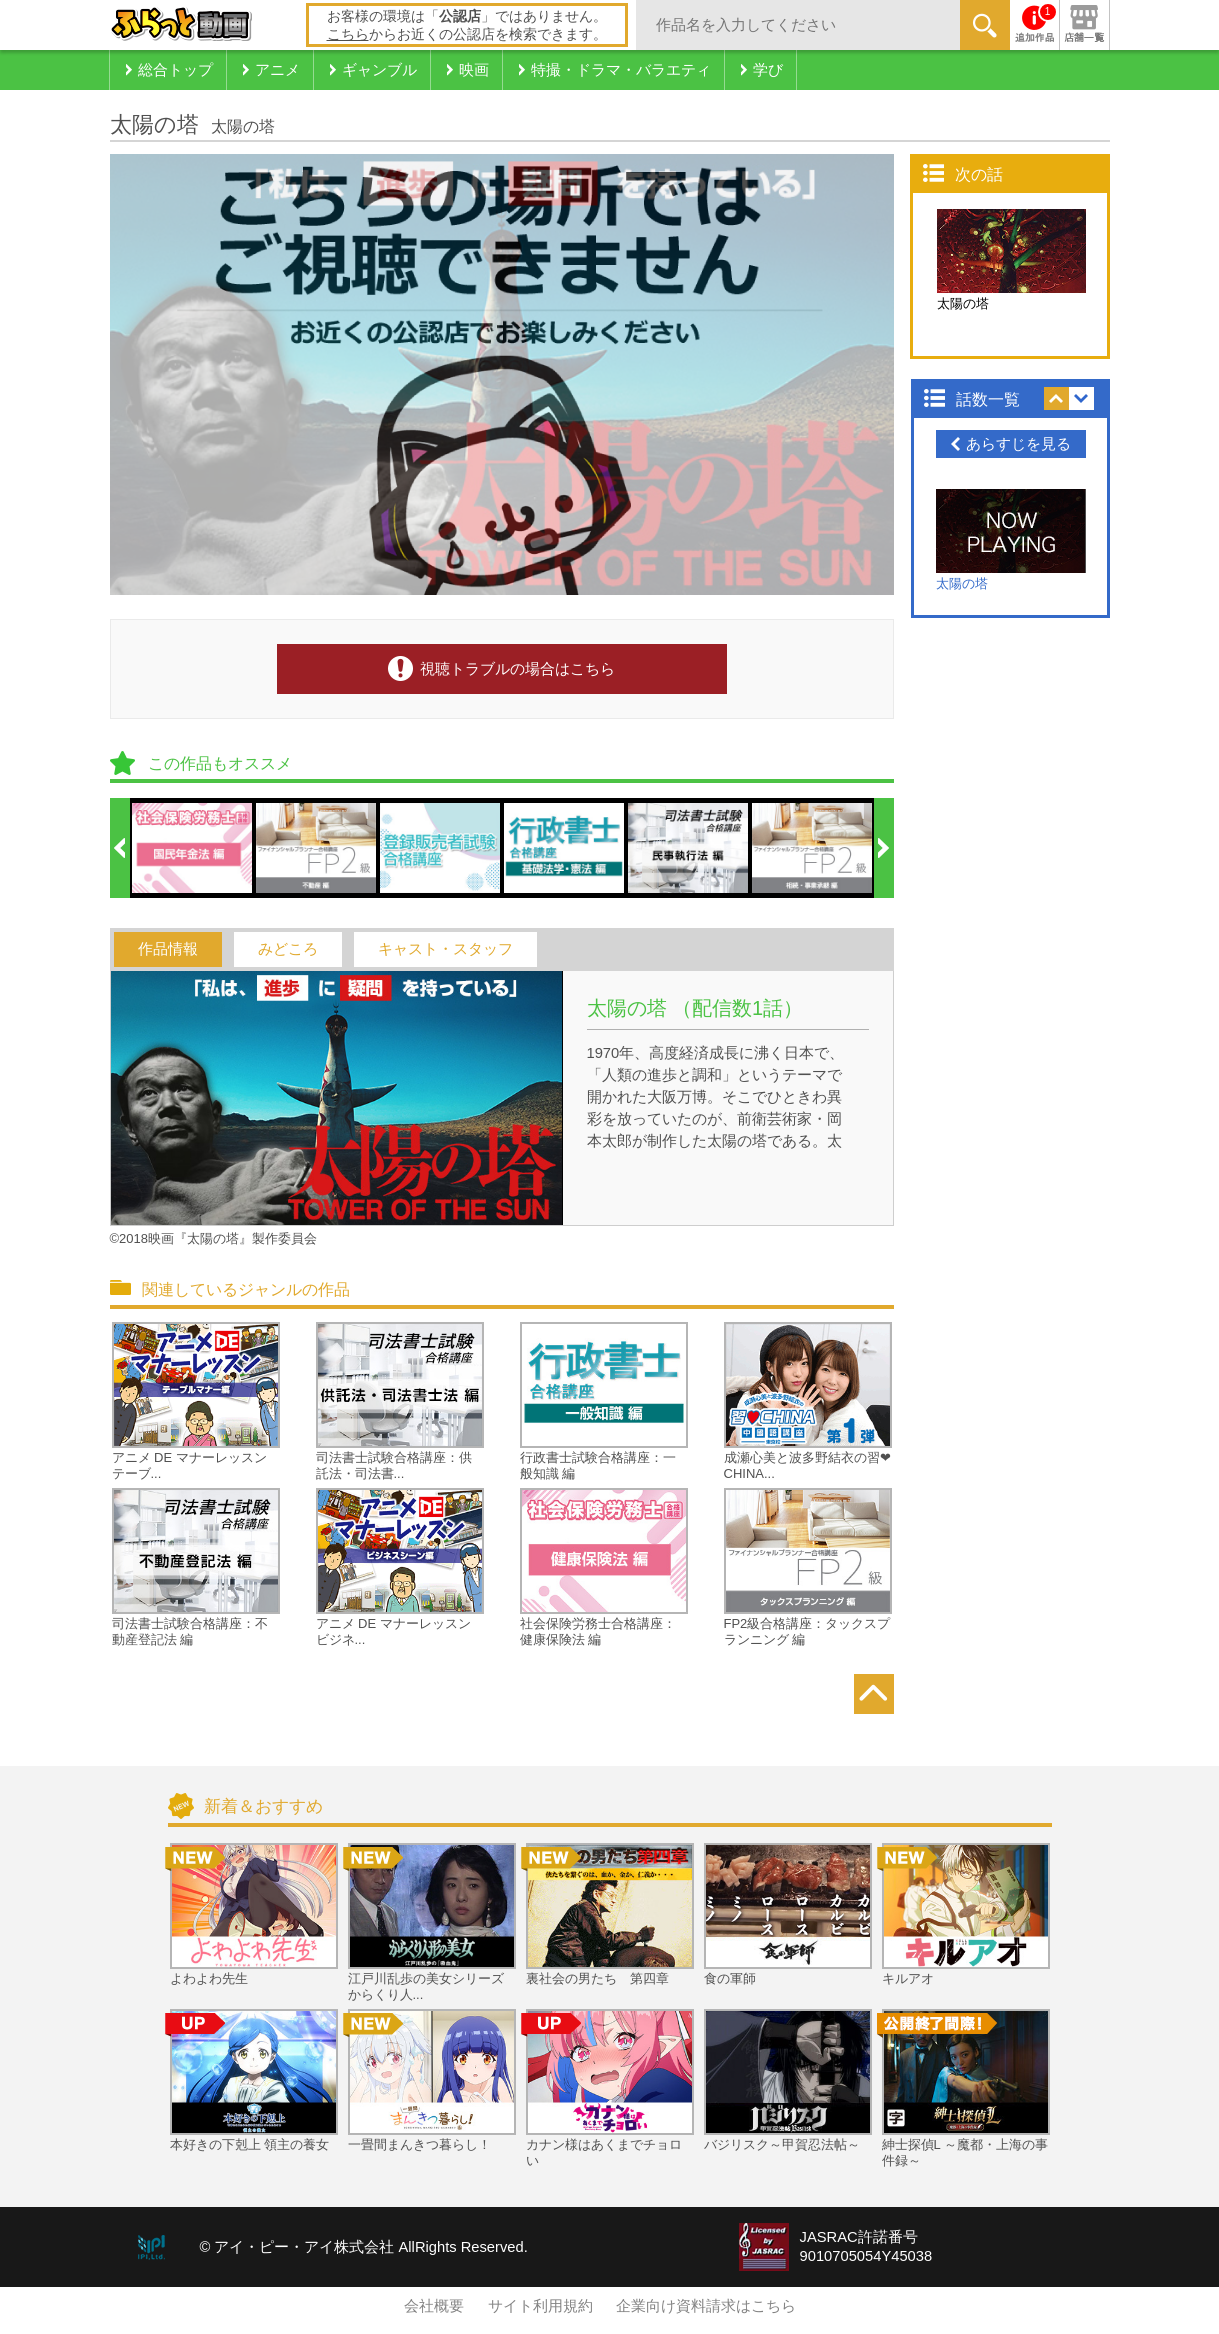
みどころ (288, 949)
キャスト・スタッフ (445, 949)
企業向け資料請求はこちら (706, 2306)
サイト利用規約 (540, 2306)
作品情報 (168, 949)
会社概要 (434, 2306)
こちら (348, 34)
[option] (193, 848)
